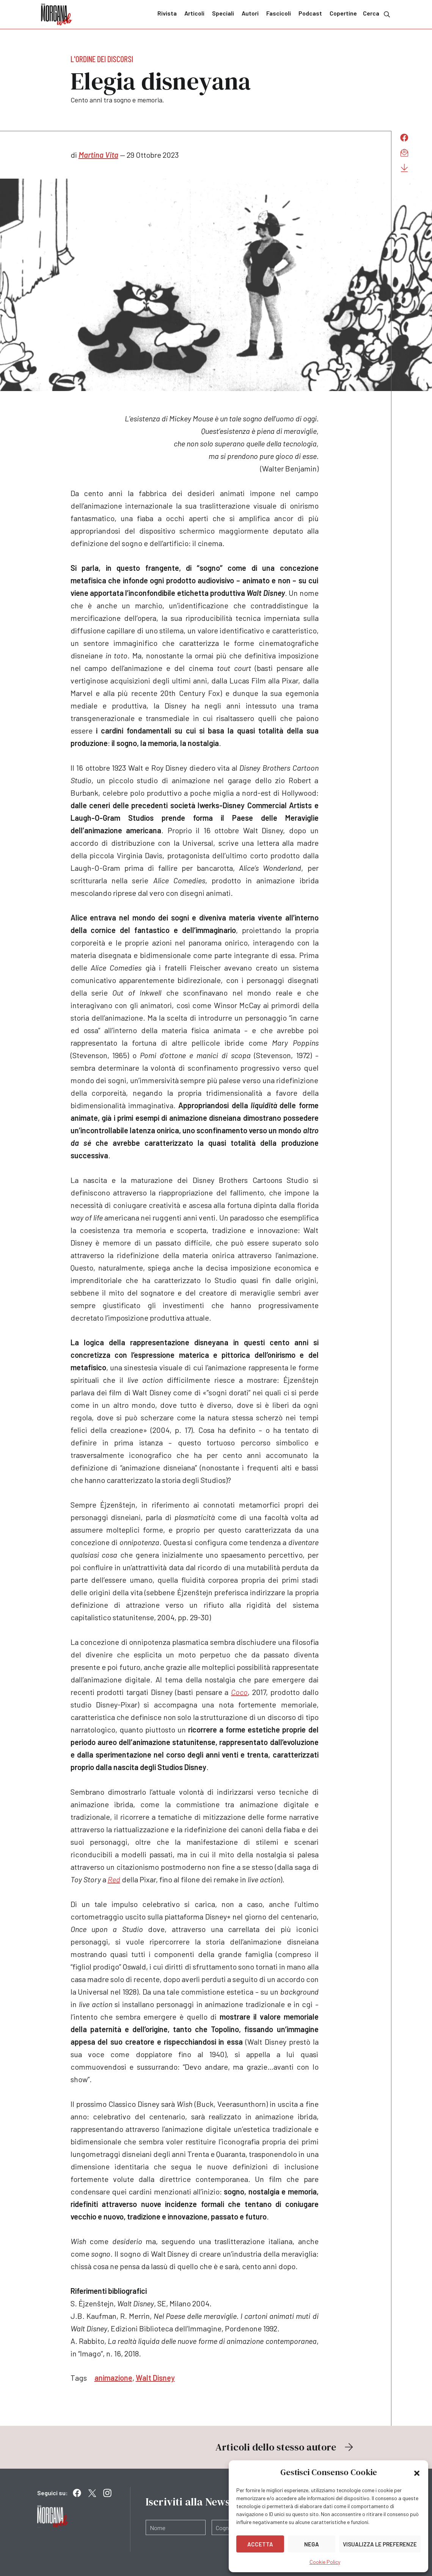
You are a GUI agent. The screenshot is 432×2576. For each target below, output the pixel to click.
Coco (239, 1691)
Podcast (310, 13)
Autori (250, 13)
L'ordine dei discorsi (102, 59)
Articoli (194, 13)
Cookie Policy (324, 2562)
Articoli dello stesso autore (285, 2447)
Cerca (377, 13)
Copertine (343, 13)
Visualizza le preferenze (380, 2544)
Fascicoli (278, 13)
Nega (311, 2544)
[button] (417, 2472)
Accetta (260, 2544)
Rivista (167, 13)
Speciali (223, 13)
